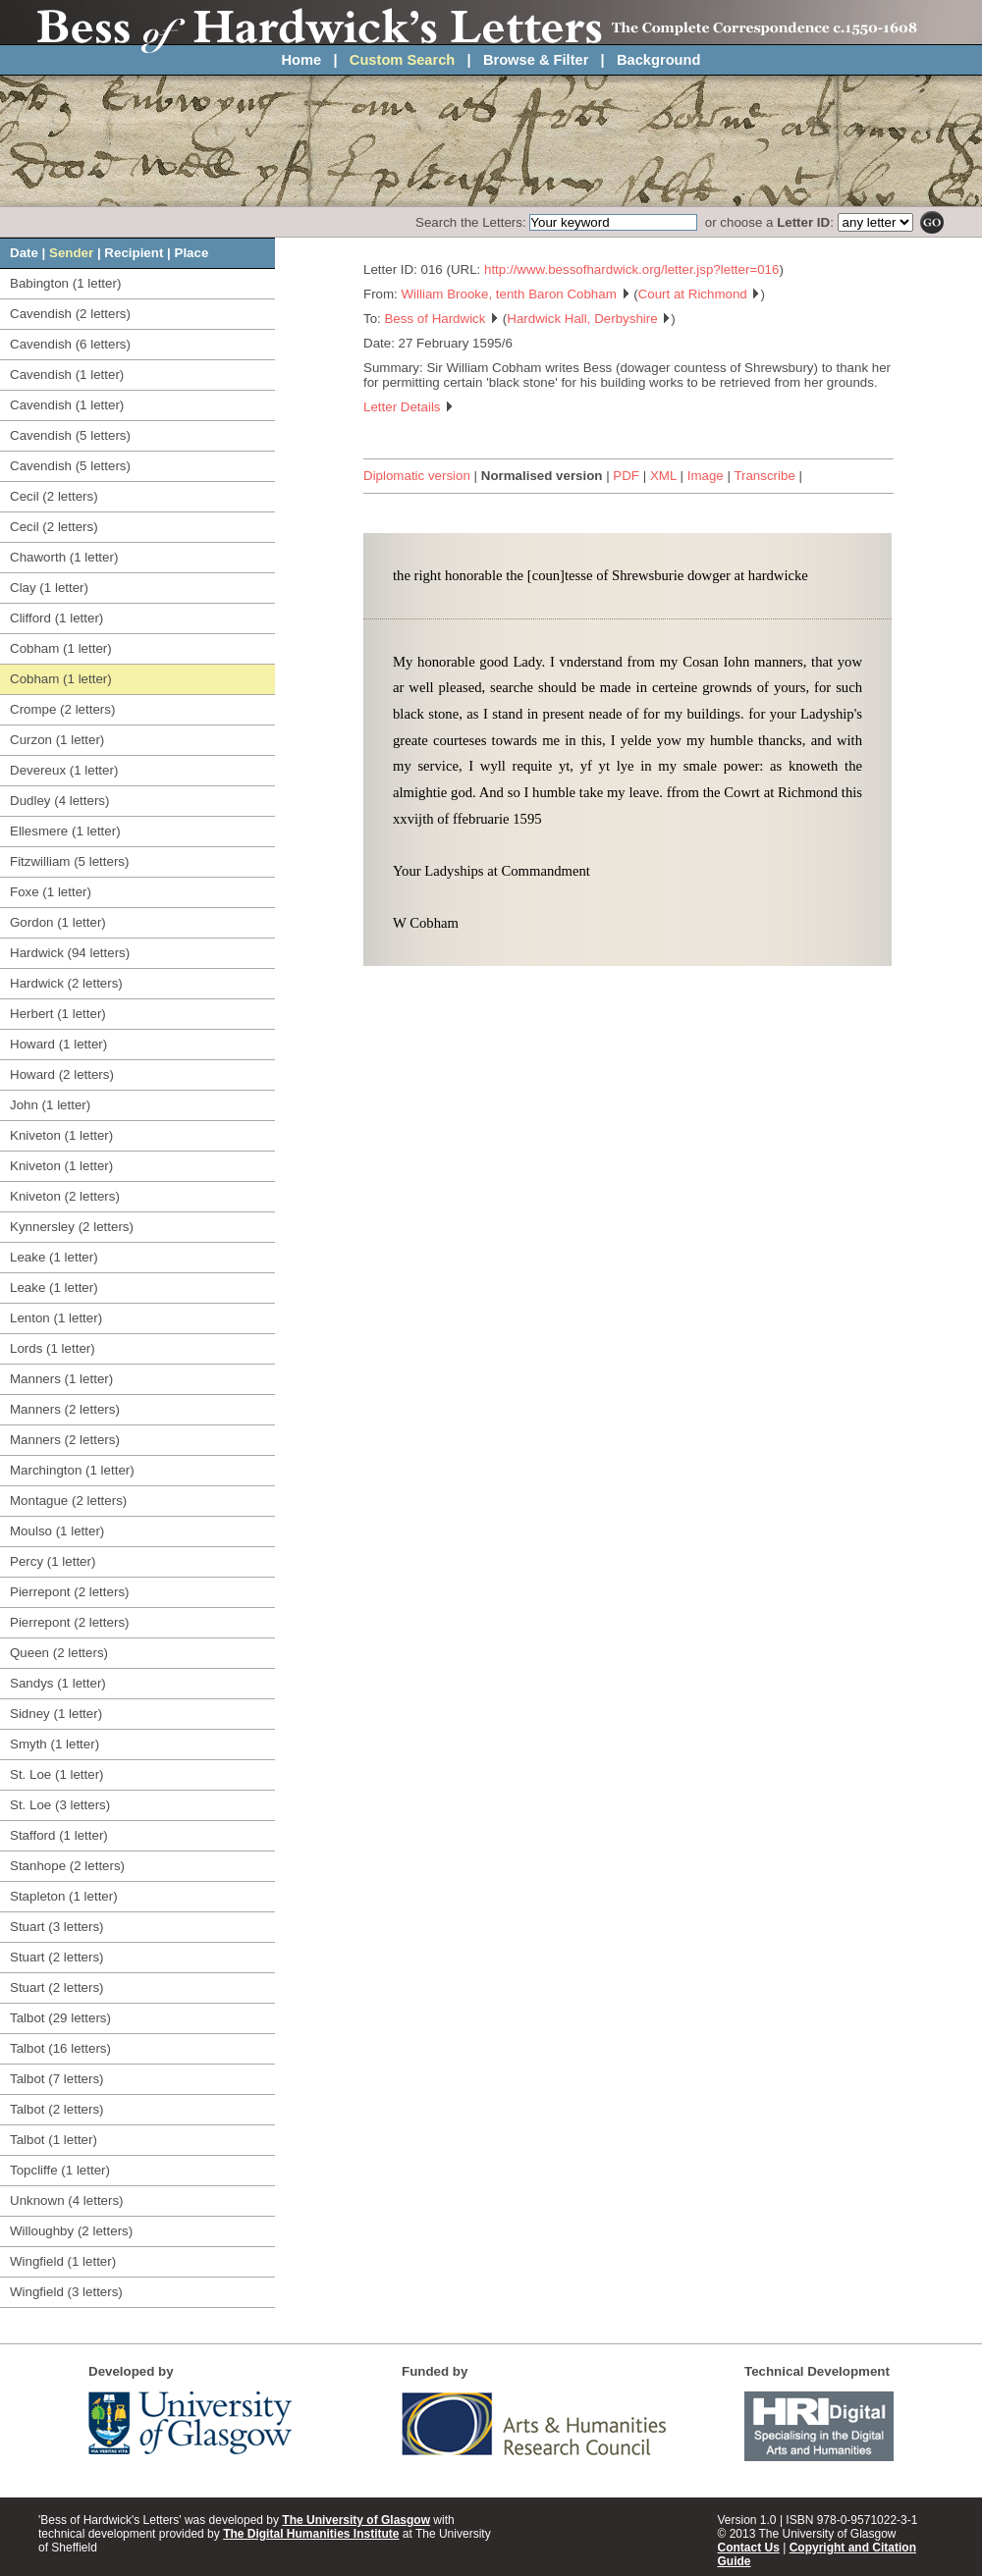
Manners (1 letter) (61, 1378)
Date (24, 252)
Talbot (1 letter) (53, 2139)
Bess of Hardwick (441, 318)
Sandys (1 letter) (58, 1683)
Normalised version (542, 475)
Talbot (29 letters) (60, 2018)
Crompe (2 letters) (62, 709)
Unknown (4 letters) (67, 2200)
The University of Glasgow (356, 2520)
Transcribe (764, 475)
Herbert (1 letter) (58, 1013)
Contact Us (749, 2547)
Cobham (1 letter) (61, 648)
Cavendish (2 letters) (70, 313)
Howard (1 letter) (58, 1044)
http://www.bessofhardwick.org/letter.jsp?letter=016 (631, 269)
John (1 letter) (50, 1105)
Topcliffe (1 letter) (60, 2170)
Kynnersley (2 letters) (72, 1226)
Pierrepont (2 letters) (69, 1591)
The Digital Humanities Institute (311, 2534)
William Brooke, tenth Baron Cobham (516, 294)
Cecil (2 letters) (54, 496)
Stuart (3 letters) (57, 1926)
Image (705, 475)
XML (663, 475)
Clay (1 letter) (49, 587)
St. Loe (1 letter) (57, 1774)
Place (192, 252)
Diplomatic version (416, 475)
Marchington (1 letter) (72, 1470)
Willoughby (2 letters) (71, 2231)
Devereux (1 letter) (64, 770)
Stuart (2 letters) (57, 1957)
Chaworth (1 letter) (64, 557)
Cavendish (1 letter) (67, 374)
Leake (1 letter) (54, 1257)
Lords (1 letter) (52, 1348)
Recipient (133, 252)
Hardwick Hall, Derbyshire (589, 318)
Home (302, 60)
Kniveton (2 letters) (65, 1196)
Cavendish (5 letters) (70, 435)
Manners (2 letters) (65, 1409)
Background (659, 60)
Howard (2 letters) (62, 1074)
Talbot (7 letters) (57, 2078)
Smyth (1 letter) (54, 1744)
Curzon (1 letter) (57, 739)
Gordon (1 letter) (58, 922)
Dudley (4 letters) (59, 800)
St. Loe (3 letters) (60, 1805)
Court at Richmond (699, 294)
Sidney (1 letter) (56, 1713)
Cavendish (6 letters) (70, 344)
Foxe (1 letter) (50, 892)
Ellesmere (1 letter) (65, 831)
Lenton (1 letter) (56, 1318)
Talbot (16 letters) (60, 2048)
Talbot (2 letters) (57, 2109)
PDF (626, 475)
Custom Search (403, 60)
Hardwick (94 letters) (70, 952)
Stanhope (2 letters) (67, 1865)
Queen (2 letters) (59, 1652)
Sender (71, 252)
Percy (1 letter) (52, 1561)
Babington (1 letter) (65, 283)
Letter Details (408, 407)
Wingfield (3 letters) (66, 2291)
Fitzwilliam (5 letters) (69, 861)
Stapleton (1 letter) (64, 1896)
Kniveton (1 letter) (61, 1135)
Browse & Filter (536, 60)
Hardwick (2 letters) (66, 983)
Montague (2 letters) (68, 1500)
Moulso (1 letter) (57, 1531)
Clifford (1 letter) (56, 618)
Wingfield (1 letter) (63, 2261)
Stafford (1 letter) (59, 1835)
